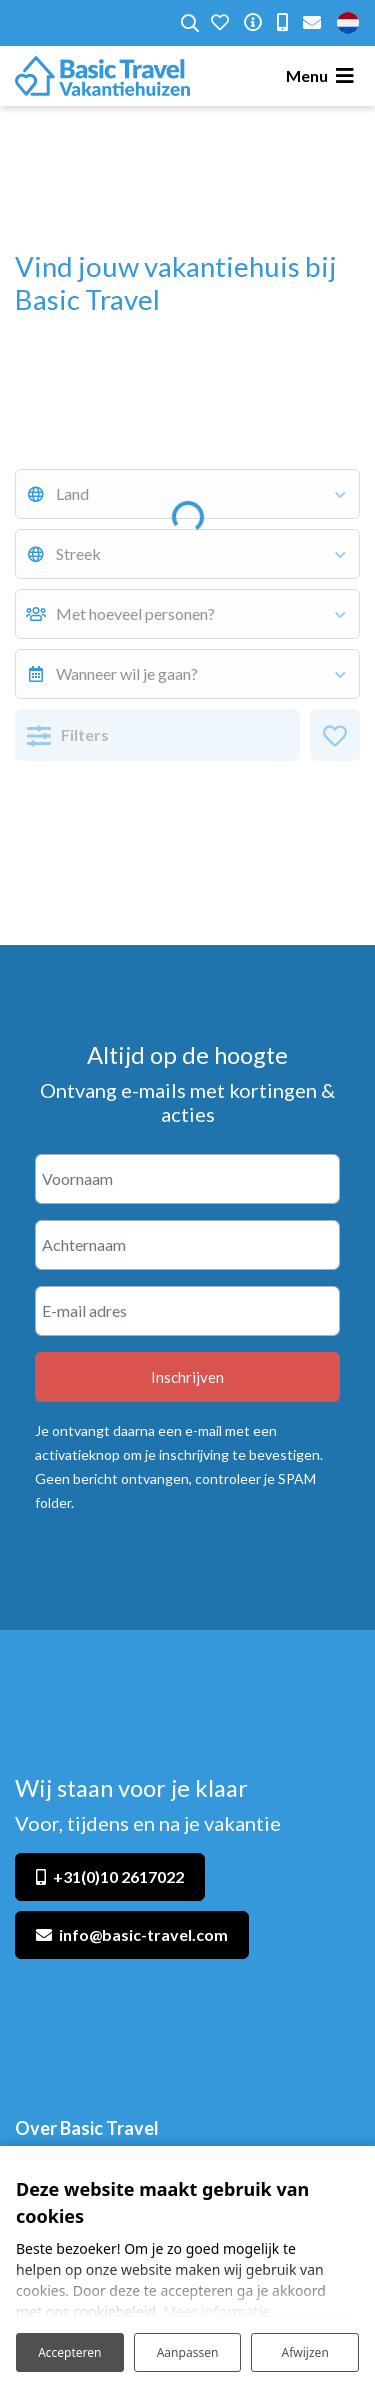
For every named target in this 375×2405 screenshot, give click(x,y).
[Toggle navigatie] (323, 76)
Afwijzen (305, 2352)
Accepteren (69, 2352)
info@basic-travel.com (143, 1934)
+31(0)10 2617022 (118, 1876)
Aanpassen (188, 2352)
